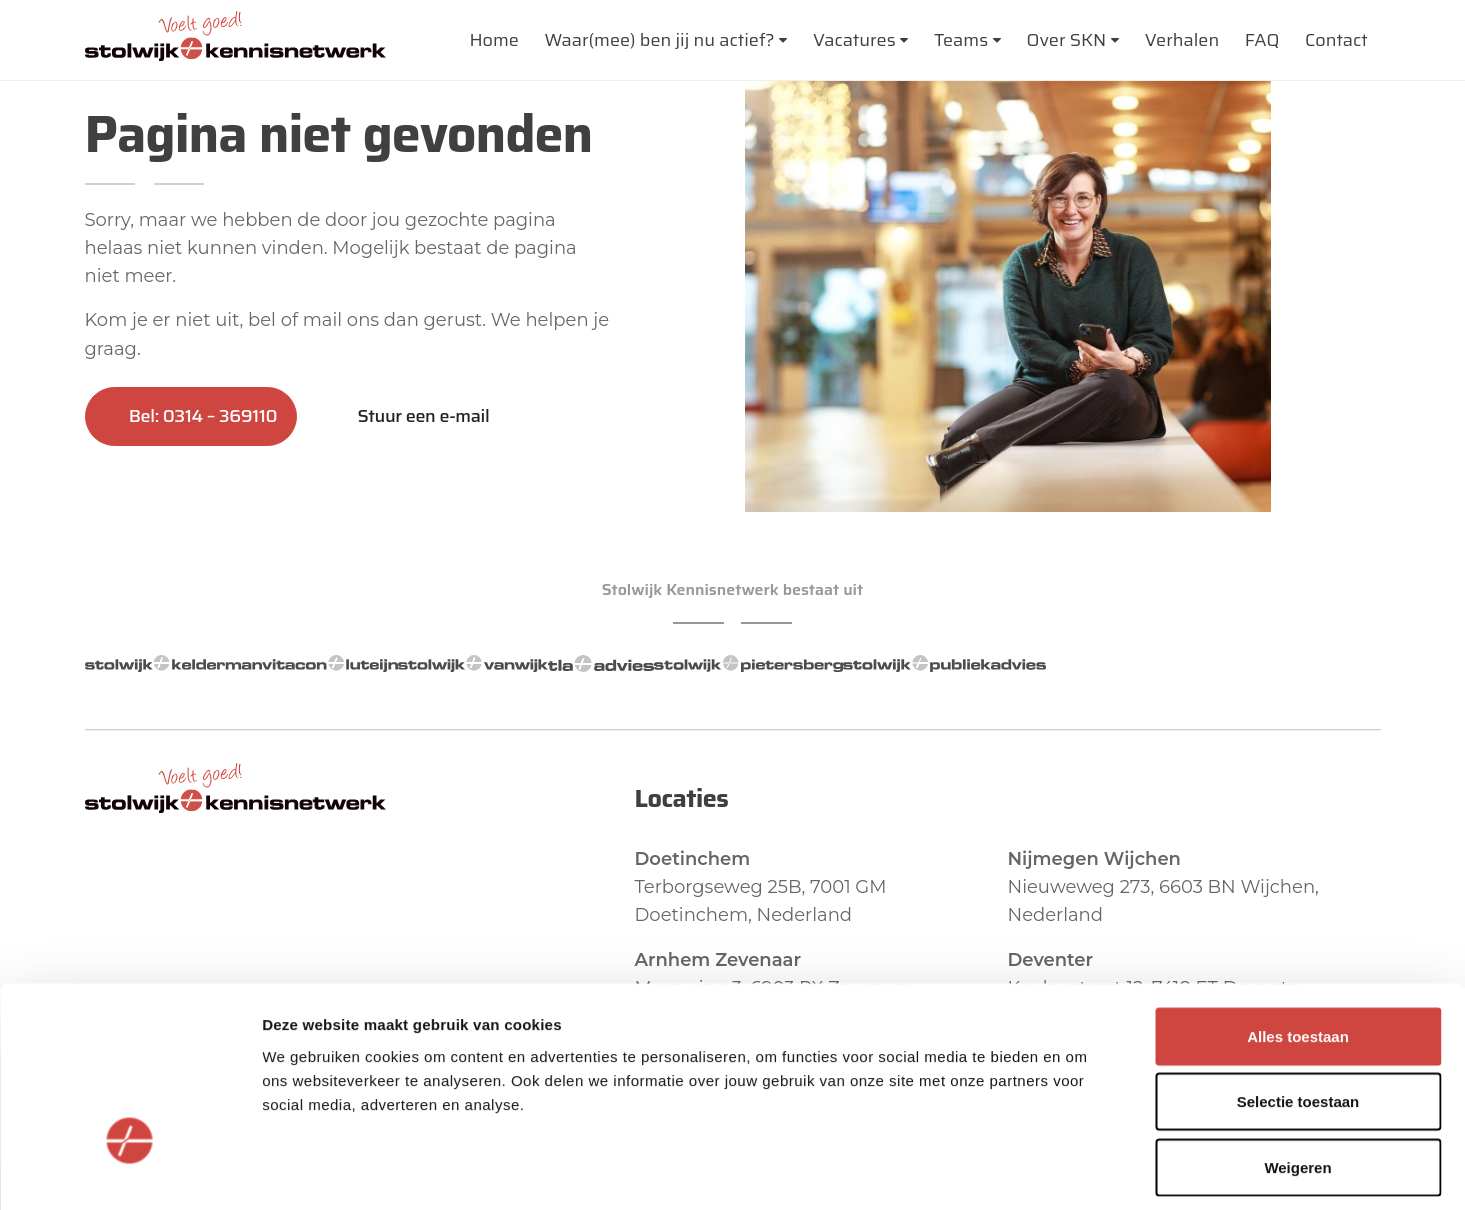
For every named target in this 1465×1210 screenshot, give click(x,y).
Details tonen (1080, 1170)
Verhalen (1182, 40)
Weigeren (1297, 1078)
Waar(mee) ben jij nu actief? (659, 40)
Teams (961, 40)
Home (493, 40)
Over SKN (1067, 40)
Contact (1336, 40)
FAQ (1262, 40)
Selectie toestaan (1298, 1013)
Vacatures (854, 40)
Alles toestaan (1298, 947)
